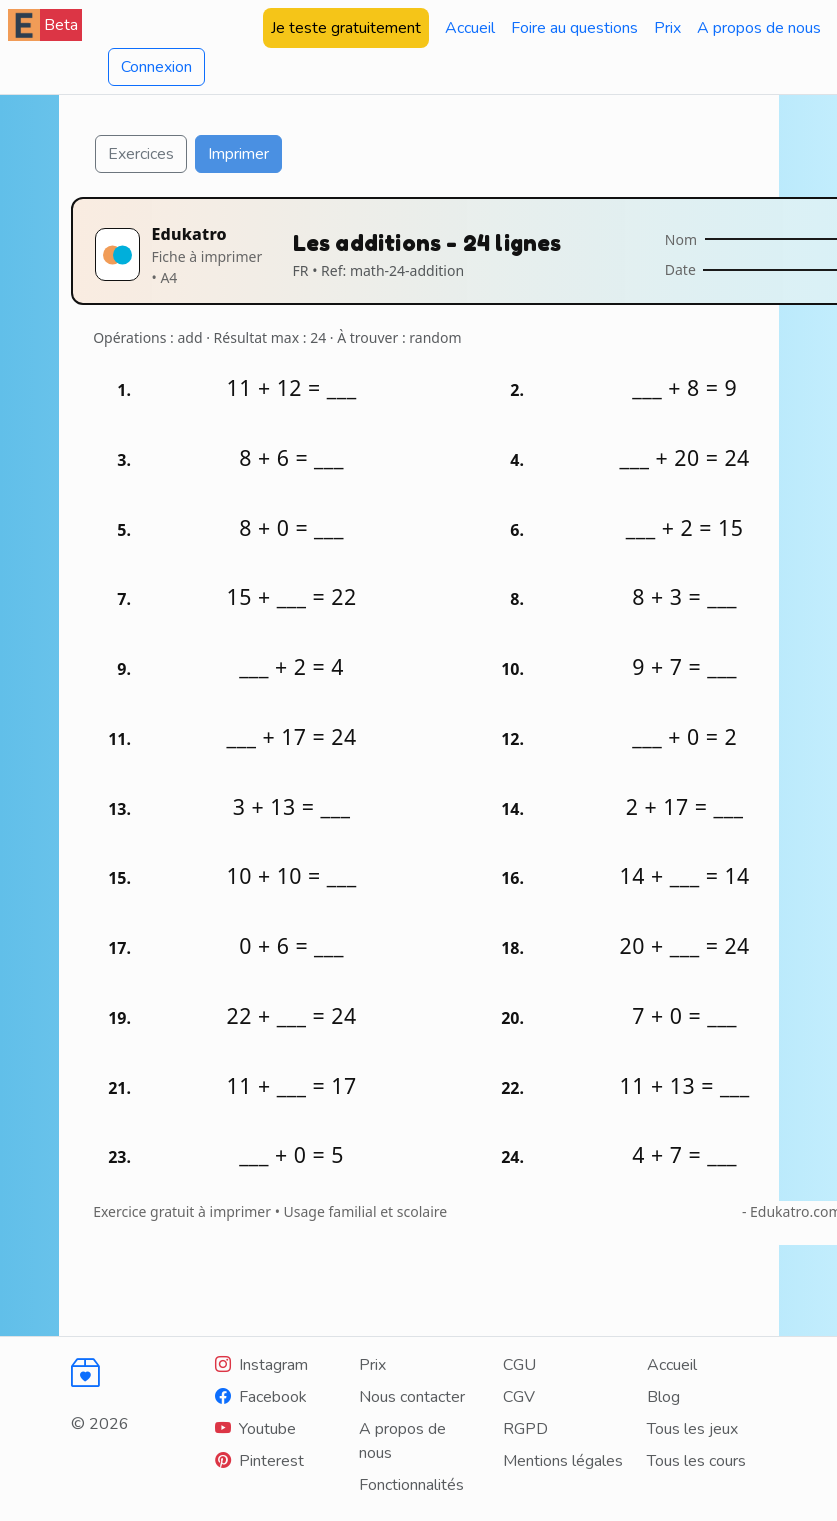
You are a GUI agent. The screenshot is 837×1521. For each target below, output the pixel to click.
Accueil (470, 28)
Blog (663, 1397)
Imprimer (238, 154)
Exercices (141, 154)
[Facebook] (261, 1397)
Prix (667, 28)
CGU (519, 1365)
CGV (519, 1397)
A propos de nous (759, 28)
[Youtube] (255, 1429)
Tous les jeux (692, 1429)
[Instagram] (261, 1365)
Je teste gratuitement (346, 28)
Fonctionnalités (411, 1485)
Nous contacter (412, 1397)
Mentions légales (563, 1461)
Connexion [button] (156, 67)
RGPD (525, 1429)
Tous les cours (696, 1461)
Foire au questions (574, 28)
